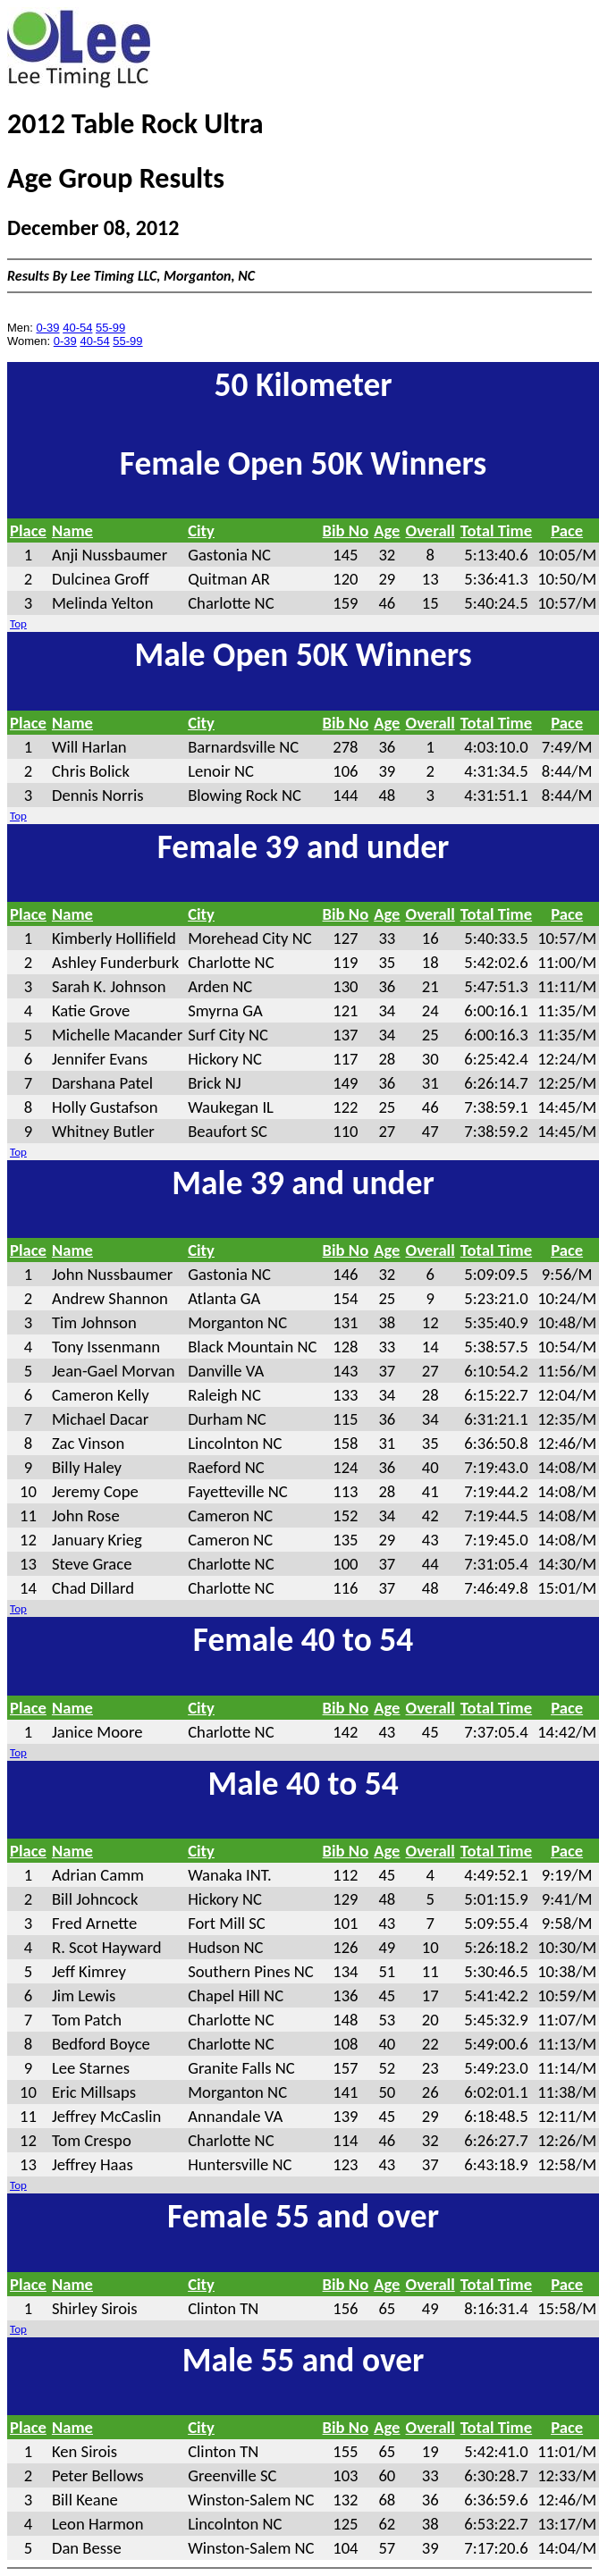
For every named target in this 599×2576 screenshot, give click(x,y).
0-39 (48, 327)
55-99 (110, 327)
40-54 (77, 327)
